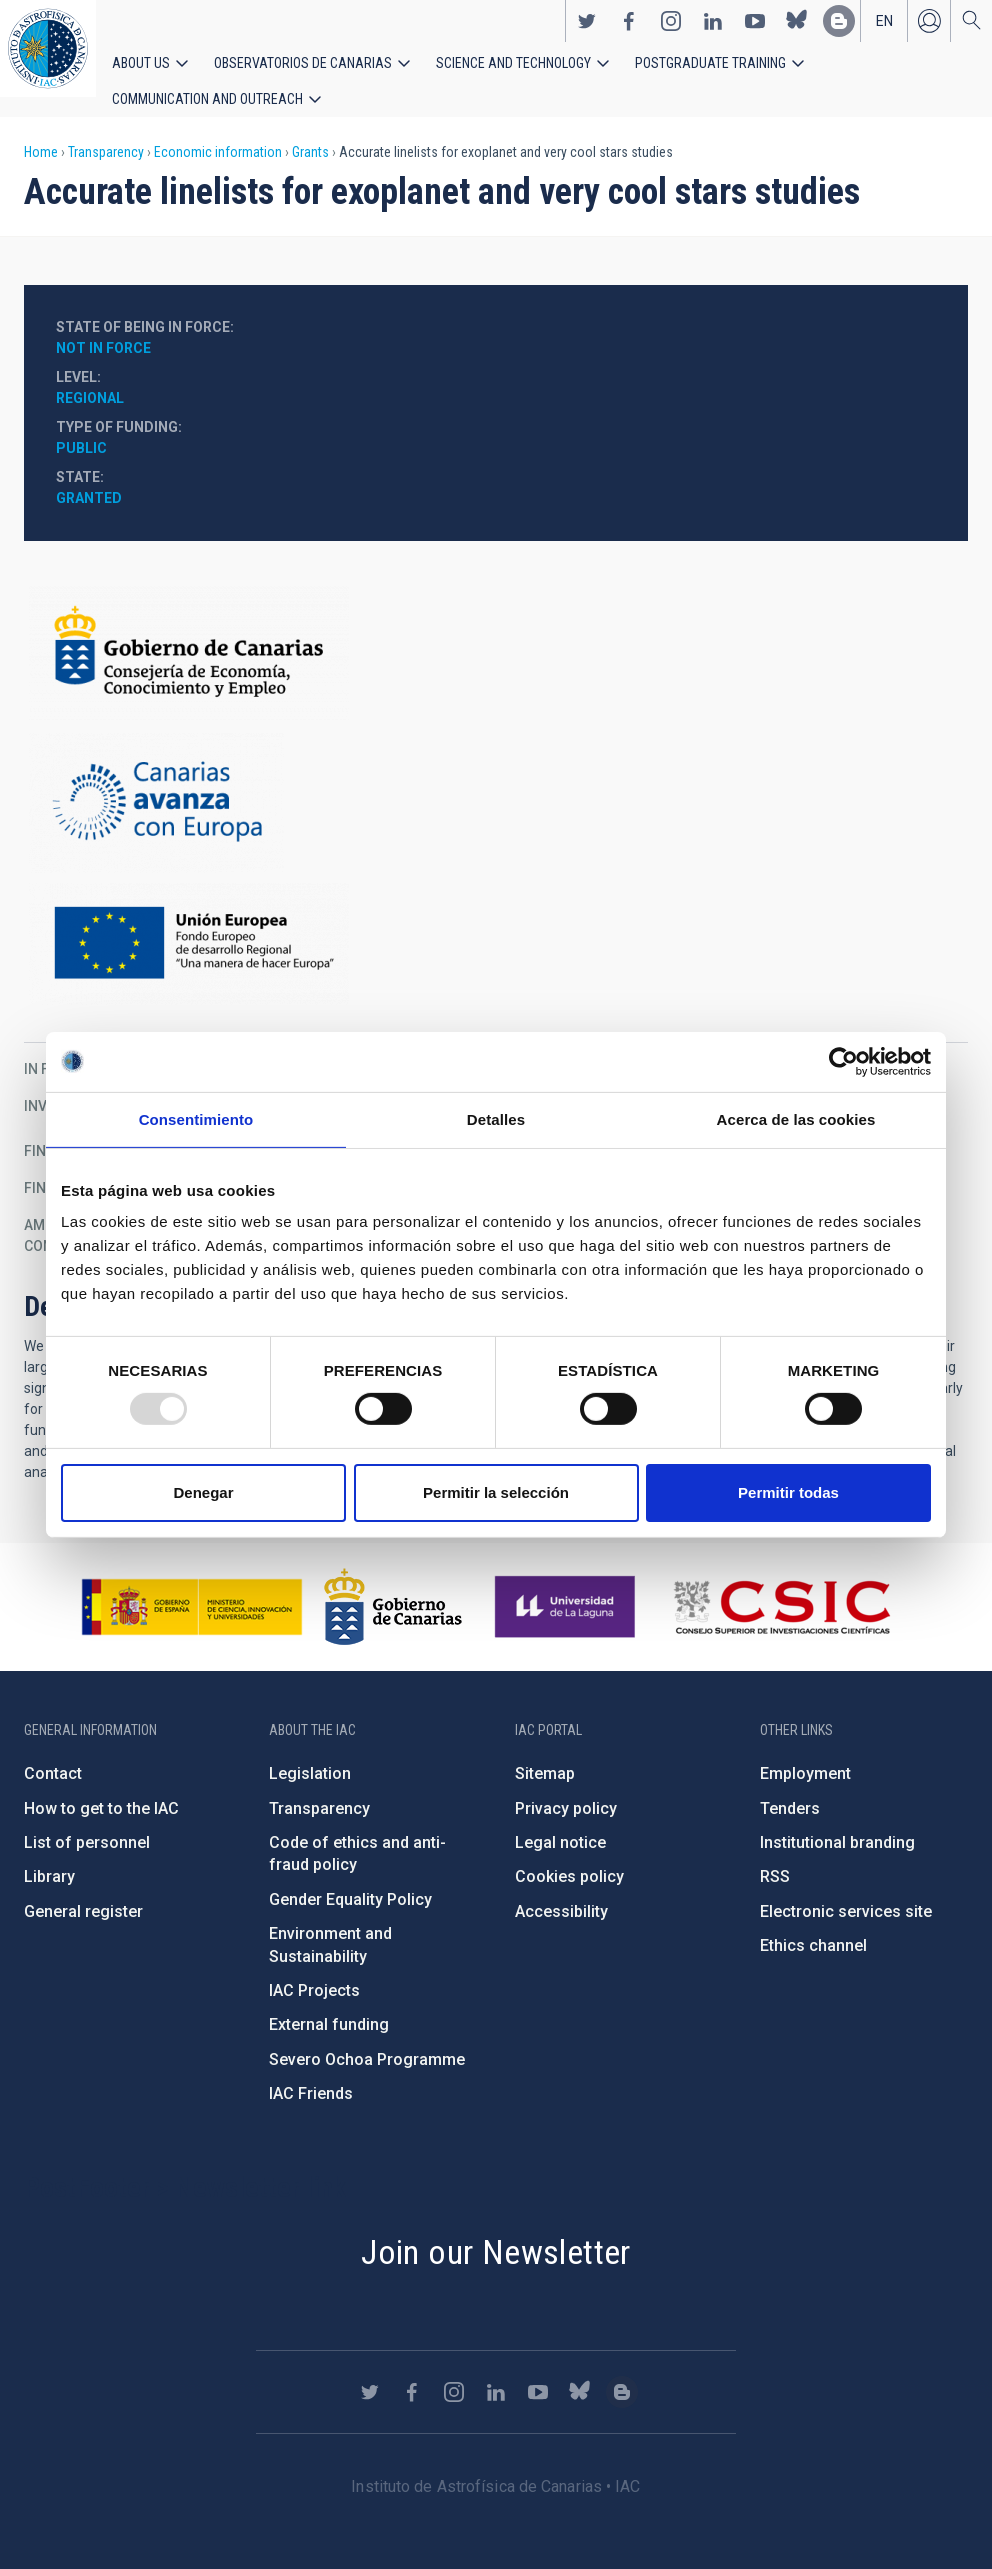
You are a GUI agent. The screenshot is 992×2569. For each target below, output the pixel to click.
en (884, 31)
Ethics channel (813, 1925)
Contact (53, 1753)
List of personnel (87, 1822)
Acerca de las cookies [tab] (796, 1118)
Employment (805, 1753)
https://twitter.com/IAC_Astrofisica (587, 31)
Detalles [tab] (496, 1118)
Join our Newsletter (496, 2231)
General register (83, 1891)
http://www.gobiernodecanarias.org (393, 1587)
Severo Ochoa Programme (367, 2039)
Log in (929, 31)
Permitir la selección (496, 1492)
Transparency (106, 132)
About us (137, 72)
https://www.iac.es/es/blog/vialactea (839, 31)
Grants (310, 132)
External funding (329, 2004)
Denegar (203, 1492)
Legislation (310, 1753)
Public (81, 428)
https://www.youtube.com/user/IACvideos (755, 31)
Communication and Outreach (840, 72)
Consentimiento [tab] (196, 1118)
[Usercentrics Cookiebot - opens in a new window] (843, 1061)
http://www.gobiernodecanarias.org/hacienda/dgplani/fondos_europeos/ (496, 783)
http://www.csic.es (781, 1587)
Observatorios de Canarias (281, 72)
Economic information (218, 132)
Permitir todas (788, 1492)
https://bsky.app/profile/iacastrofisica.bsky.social (797, 31)
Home (41, 132)
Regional (90, 378)
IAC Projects (314, 1970)
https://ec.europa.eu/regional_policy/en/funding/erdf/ (496, 924)
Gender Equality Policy (350, 1879)
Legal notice (560, 1822)
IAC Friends (311, 2073)
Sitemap (545, 1753)
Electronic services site (846, 1891)
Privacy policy (566, 1787)
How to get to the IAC (101, 1787)
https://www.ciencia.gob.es (192, 1587)
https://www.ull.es (567, 1587)
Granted (89, 478)
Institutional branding (837, 1822)
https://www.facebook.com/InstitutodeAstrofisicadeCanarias (629, 31)
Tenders (790, 1787)
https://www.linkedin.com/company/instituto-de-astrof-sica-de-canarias (713, 31)
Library (49, 1856)
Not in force (103, 328)
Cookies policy (569, 1856)
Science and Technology (469, 72)
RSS (775, 1856)
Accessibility (561, 1891)
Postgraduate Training (647, 72)
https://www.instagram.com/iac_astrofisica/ (671, 31)
